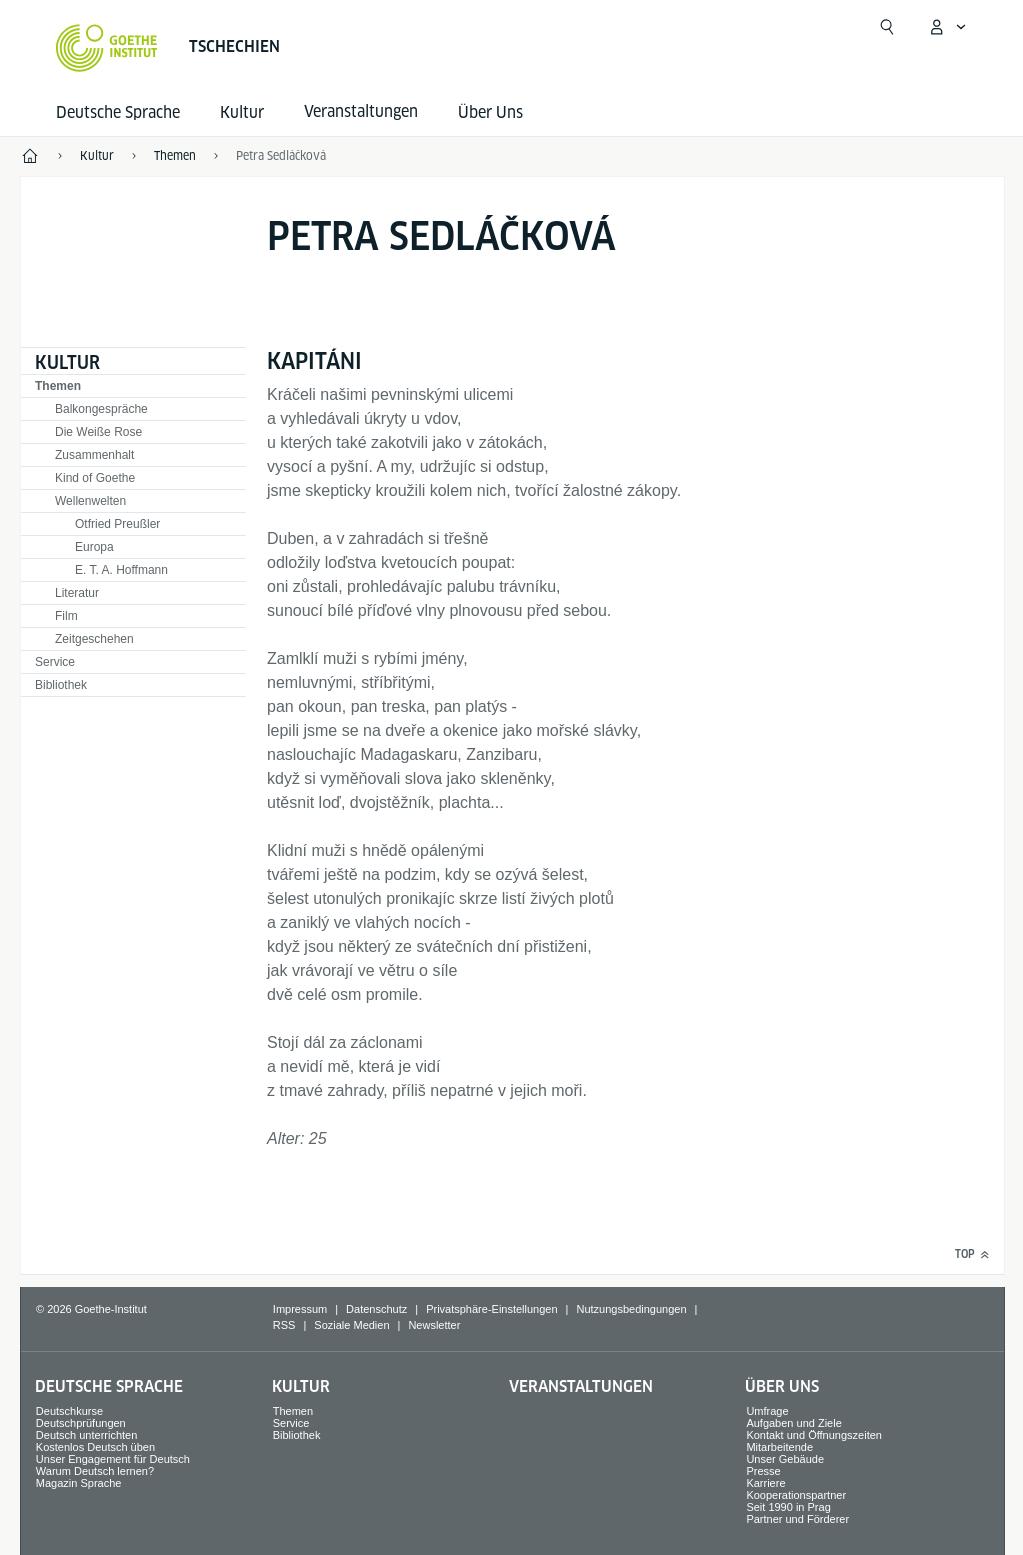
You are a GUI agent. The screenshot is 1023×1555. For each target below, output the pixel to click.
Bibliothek (61, 685)
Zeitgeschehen (94, 639)
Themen (58, 386)
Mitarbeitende (779, 1447)
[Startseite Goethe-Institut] (106, 48)
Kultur (242, 112)
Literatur (77, 593)
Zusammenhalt (94, 455)
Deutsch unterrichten (87, 1435)
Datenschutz (376, 1309)
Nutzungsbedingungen (631, 1309)
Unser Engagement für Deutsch (113, 1459)
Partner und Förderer (797, 1519)
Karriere (765, 1483)
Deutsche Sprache (118, 112)
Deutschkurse (69, 1411)
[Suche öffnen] (887, 27)
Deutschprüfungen (81, 1423)
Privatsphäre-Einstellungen (491, 1309)
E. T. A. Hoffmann (121, 570)
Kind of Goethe (95, 478)
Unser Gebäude (785, 1459)
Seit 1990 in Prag (788, 1507)
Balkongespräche (101, 409)
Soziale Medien (351, 1325)
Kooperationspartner (796, 1495)
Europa (94, 547)
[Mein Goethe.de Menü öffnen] (947, 27)
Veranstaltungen (581, 1386)
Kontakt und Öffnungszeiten (814, 1435)
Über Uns (490, 112)
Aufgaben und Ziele (793, 1423)
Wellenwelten (90, 501)
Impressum (300, 1309)
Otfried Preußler (117, 524)
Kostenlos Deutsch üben (95, 1447)
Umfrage (767, 1411)
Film (66, 616)
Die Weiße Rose (98, 432)
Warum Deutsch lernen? (95, 1471)
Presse (763, 1471)
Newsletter (434, 1325)
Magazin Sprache (79, 1483)
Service (55, 662)
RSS (284, 1325)
